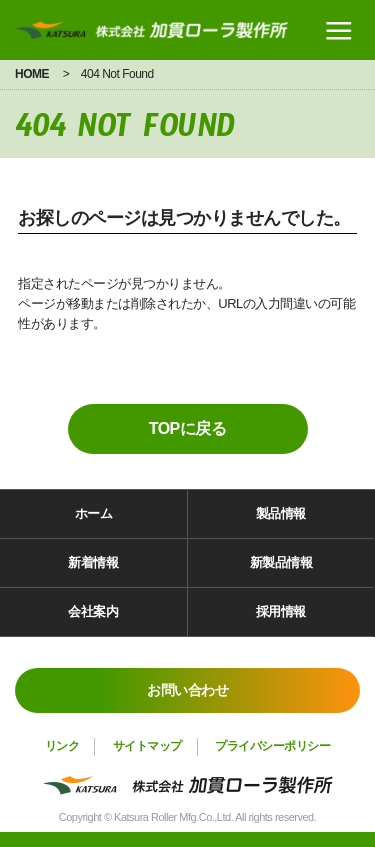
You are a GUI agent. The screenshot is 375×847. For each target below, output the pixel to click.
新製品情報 (281, 562)
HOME (32, 74)
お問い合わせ (187, 690)
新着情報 (93, 562)
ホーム (94, 513)
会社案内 (93, 611)
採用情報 (281, 611)
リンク (62, 746)
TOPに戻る (188, 428)
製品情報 (281, 513)
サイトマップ (147, 746)
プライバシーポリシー (272, 746)
